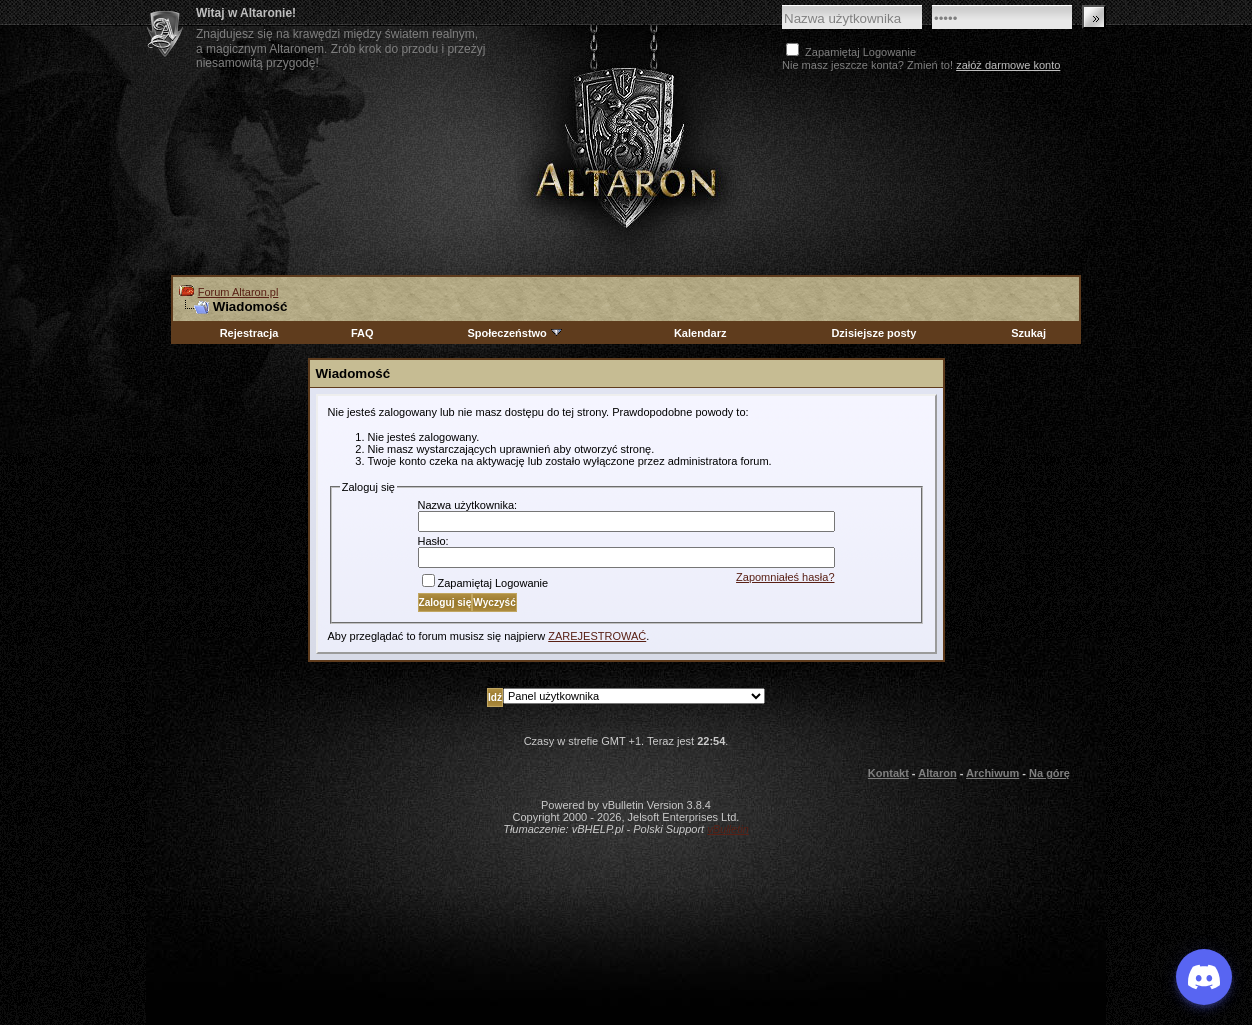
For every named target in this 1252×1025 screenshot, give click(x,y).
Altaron (626, 146)
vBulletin (728, 829)
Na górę (1049, 773)
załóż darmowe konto (1008, 65)
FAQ (362, 333)
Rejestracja (249, 333)
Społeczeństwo (515, 333)
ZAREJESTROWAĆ (597, 636)
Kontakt (888, 773)
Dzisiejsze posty (873, 333)
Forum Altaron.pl (238, 292)
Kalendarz (700, 333)
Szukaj (1028, 333)
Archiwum (992, 773)
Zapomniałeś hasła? (785, 577)
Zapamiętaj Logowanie (485, 583)
